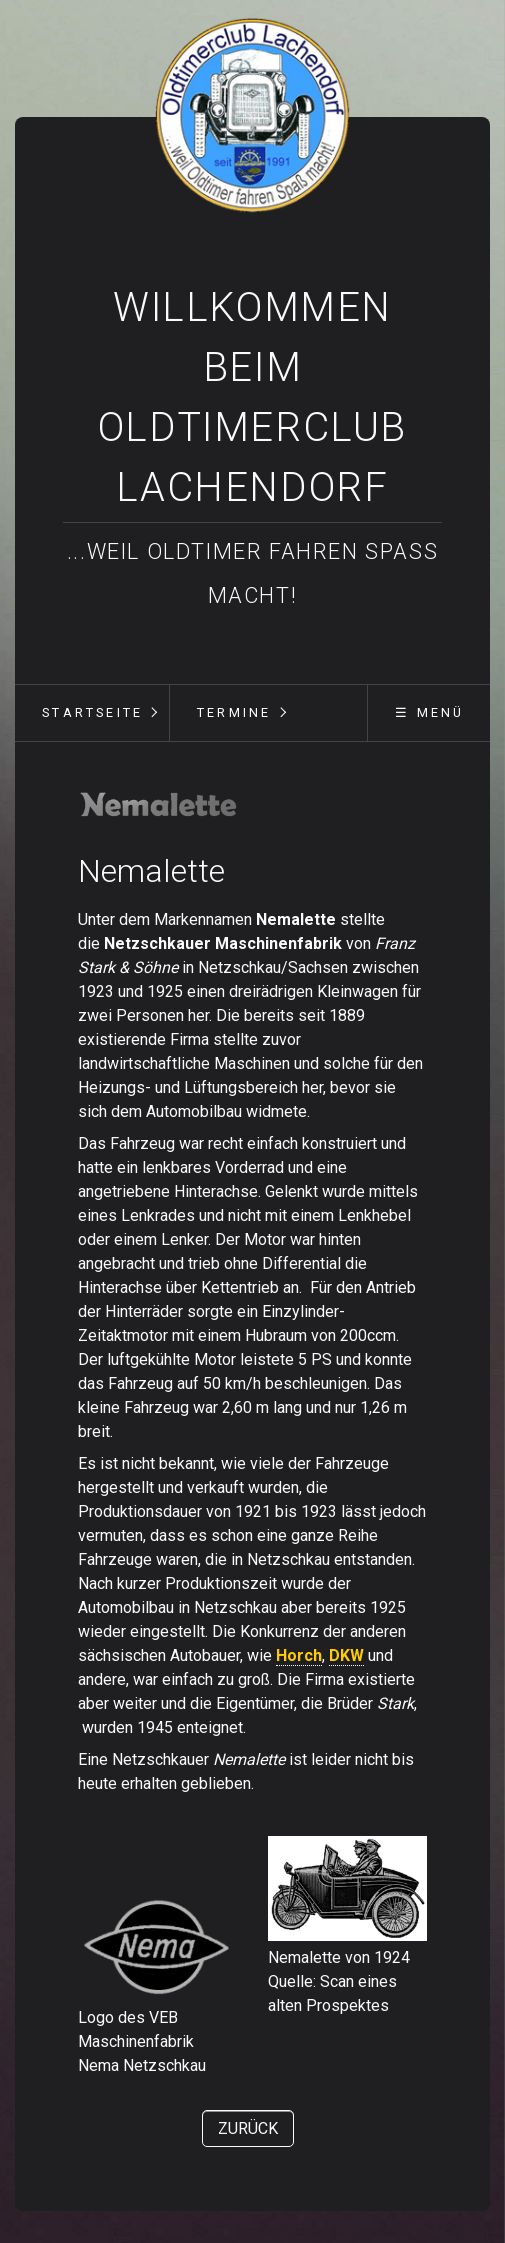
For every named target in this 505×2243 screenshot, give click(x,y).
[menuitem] (92, 713)
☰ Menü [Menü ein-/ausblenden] (429, 712)
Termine (234, 712)
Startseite (92, 712)
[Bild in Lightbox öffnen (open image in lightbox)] (158, 804)
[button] (248, 2128)
